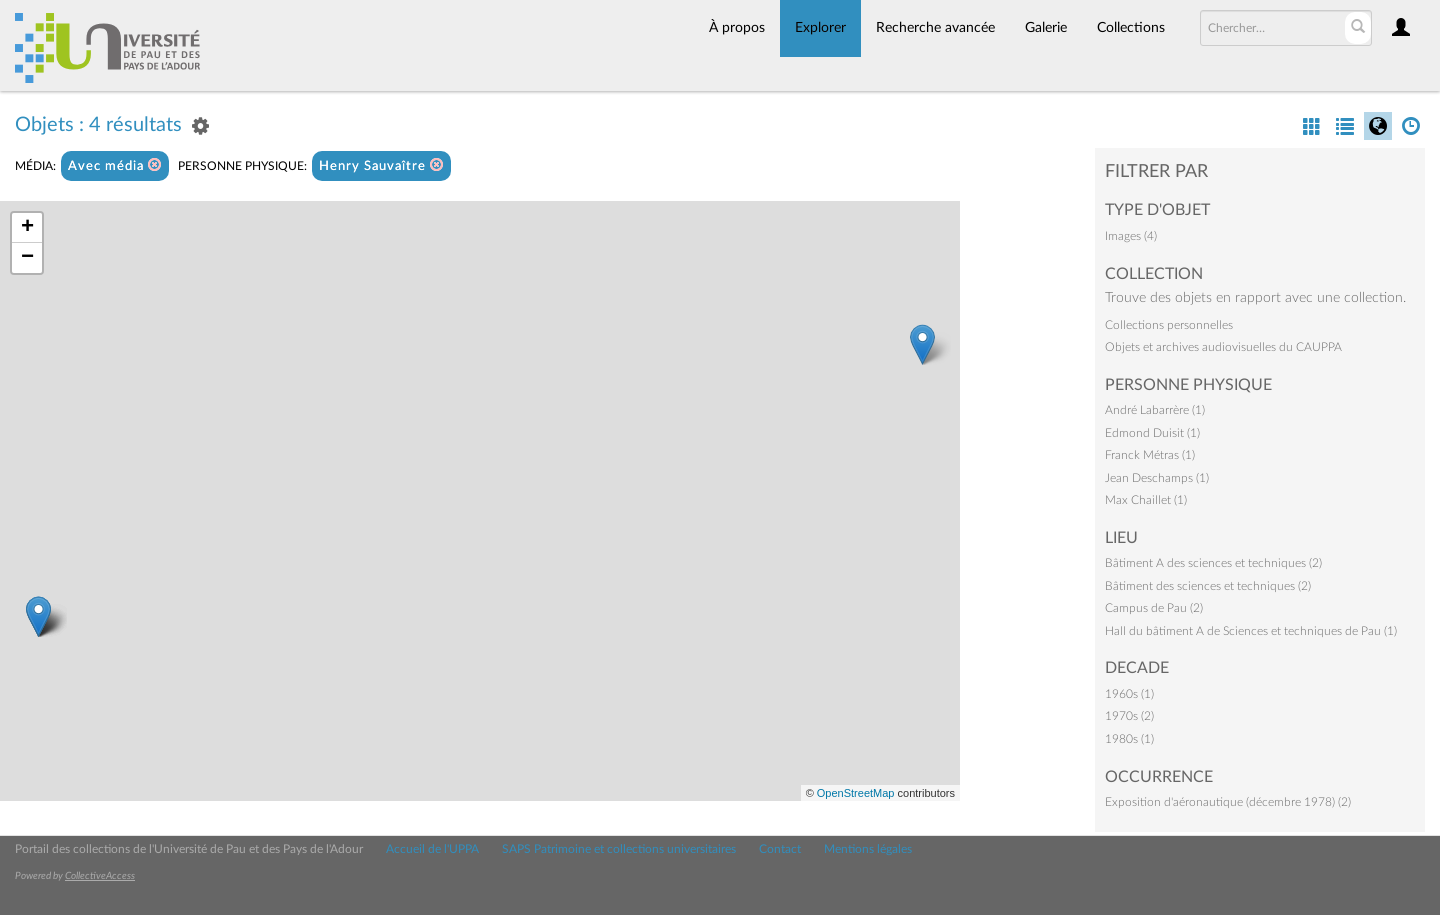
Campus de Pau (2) (1154, 608)
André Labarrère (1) (1155, 410)
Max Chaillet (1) (1146, 500)
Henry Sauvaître (381, 165)
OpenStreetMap (856, 793)
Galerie (1046, 28)
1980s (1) (1129, 739)
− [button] (27, 258)
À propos (737, 28)
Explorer (820, 28)
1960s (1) (1129, 694)
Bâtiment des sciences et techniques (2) (1208, 586)
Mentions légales (868, 849)
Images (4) (1131, 236)
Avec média (115, 165)
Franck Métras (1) (1150, 455)
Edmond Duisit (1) (1152, 433)
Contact (780, 849)
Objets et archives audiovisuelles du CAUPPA (1223, 347)
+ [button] (27, 228)
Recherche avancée (935, 28)
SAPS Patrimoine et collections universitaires (619, 849)
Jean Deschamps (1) (1157, 478)
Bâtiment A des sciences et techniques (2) (1213, 563)
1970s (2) (1129, 716)
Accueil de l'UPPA (432, 849)
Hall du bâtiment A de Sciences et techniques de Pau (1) (1251, 631)
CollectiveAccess (100, 876)
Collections (1131, 28)
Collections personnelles (1169, 325)
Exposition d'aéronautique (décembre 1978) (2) (1228, 802)
